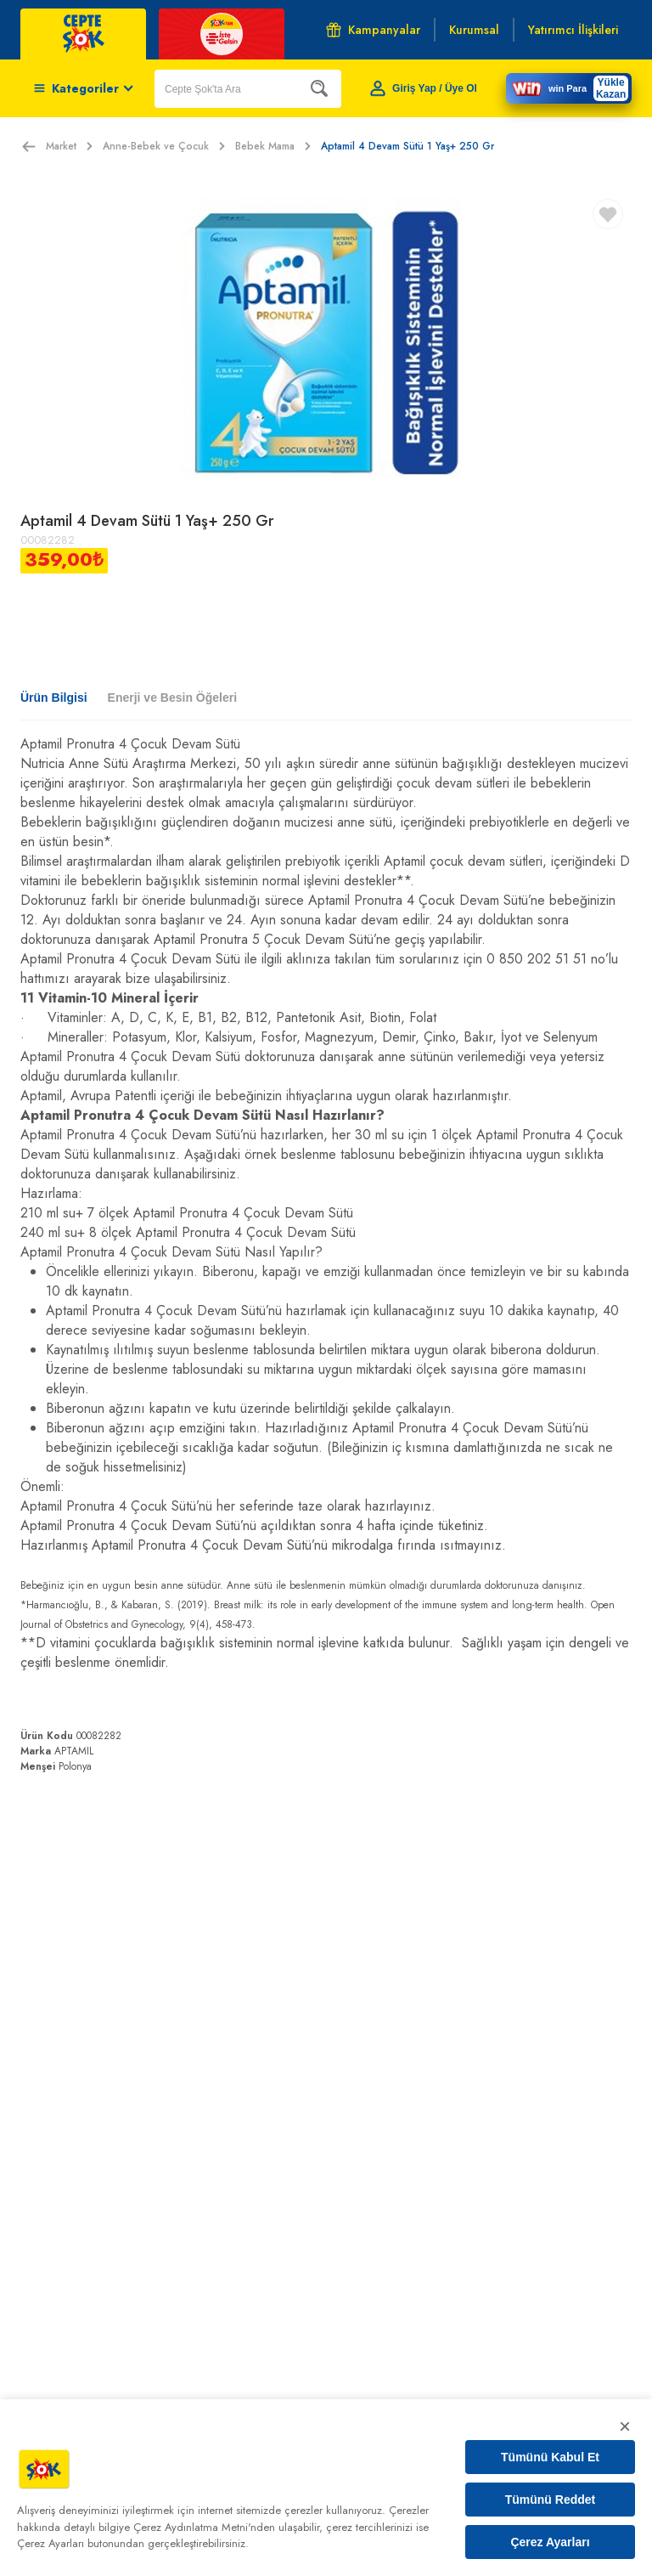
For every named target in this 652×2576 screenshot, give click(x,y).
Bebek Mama (273, 146)
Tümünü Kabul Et (550, 2457)
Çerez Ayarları (549, 2542)
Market (69, 146)
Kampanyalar (373, 29)
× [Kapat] (625, 2426)
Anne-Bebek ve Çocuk (164, 146)
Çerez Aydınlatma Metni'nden (204, 2527)
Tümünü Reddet (550, 2499)
